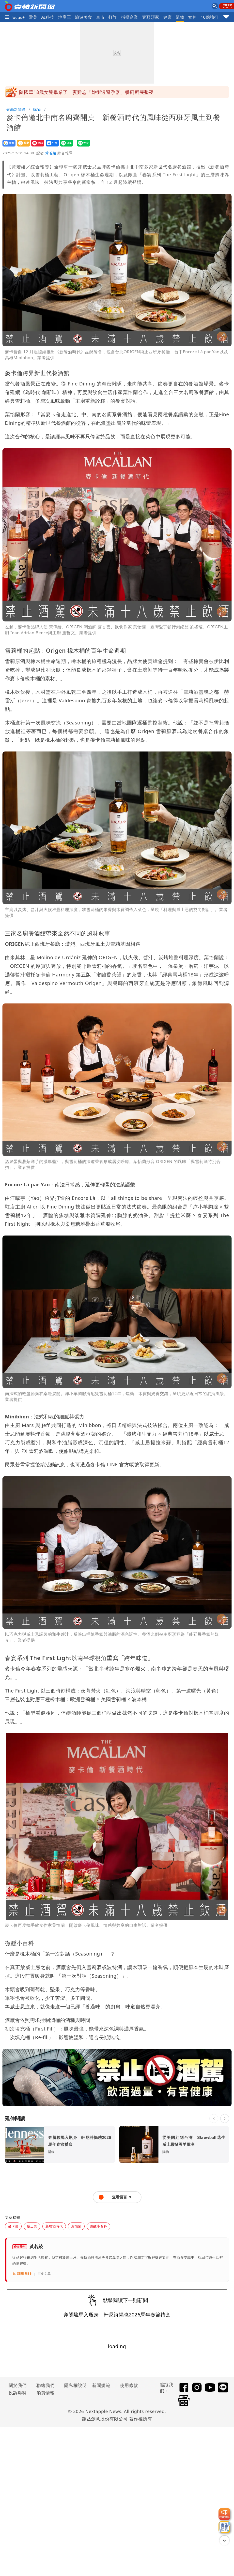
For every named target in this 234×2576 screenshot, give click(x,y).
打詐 (113, 17)
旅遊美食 (83, 17)
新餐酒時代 (54, 2226)
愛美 (33, 17)
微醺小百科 (98, 2226)
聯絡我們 (45, 2385)
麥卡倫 (13, 2226)
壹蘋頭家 (150, 17)
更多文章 (44, 2273)
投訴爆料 (18, 2393)
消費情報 (45, 2393)
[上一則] (213, 2118)
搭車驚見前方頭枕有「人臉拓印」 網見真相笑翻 (71, 92)
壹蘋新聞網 (15, 109)
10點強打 (209, 17)
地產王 (64, 17)
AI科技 (47, 17)
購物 (180, 17)
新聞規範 (101, 2385)
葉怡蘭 (76, 2226)
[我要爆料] (224, 2514)
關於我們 (18, 2385)
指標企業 (129, 17)
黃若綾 (50, 152)
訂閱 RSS (22, 2274)
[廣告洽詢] (224, 2527)
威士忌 (32, 2226)
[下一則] (224, 2118)
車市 (100, 17)
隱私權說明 (73, 2385)
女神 (192, 17)
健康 (167, 17)
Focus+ (17, 17)
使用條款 (129, 2385)
